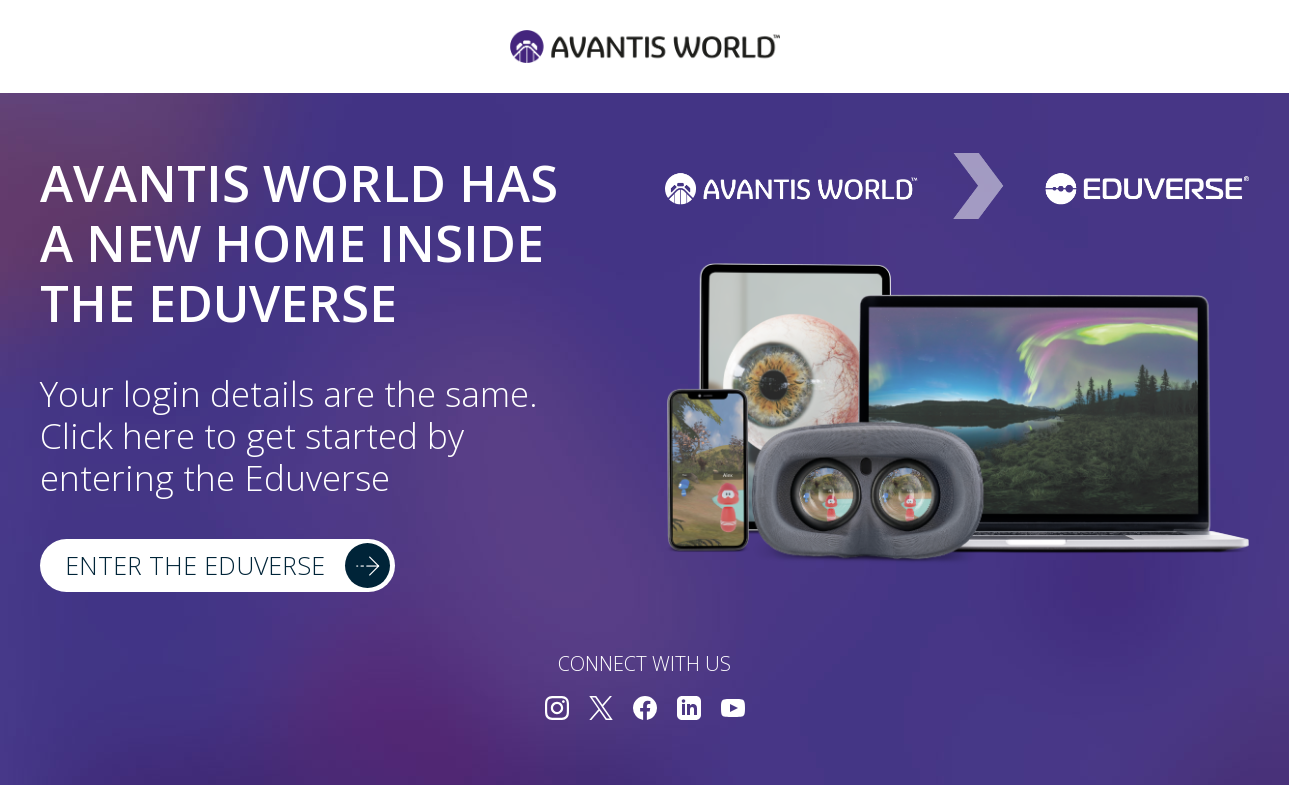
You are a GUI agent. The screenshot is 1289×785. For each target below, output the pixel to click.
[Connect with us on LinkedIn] (689, 710)
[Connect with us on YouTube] (733, 710)
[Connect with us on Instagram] (557, 710)
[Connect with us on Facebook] (645, 710)
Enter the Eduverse (195, 565)
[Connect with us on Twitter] (601, 710)
